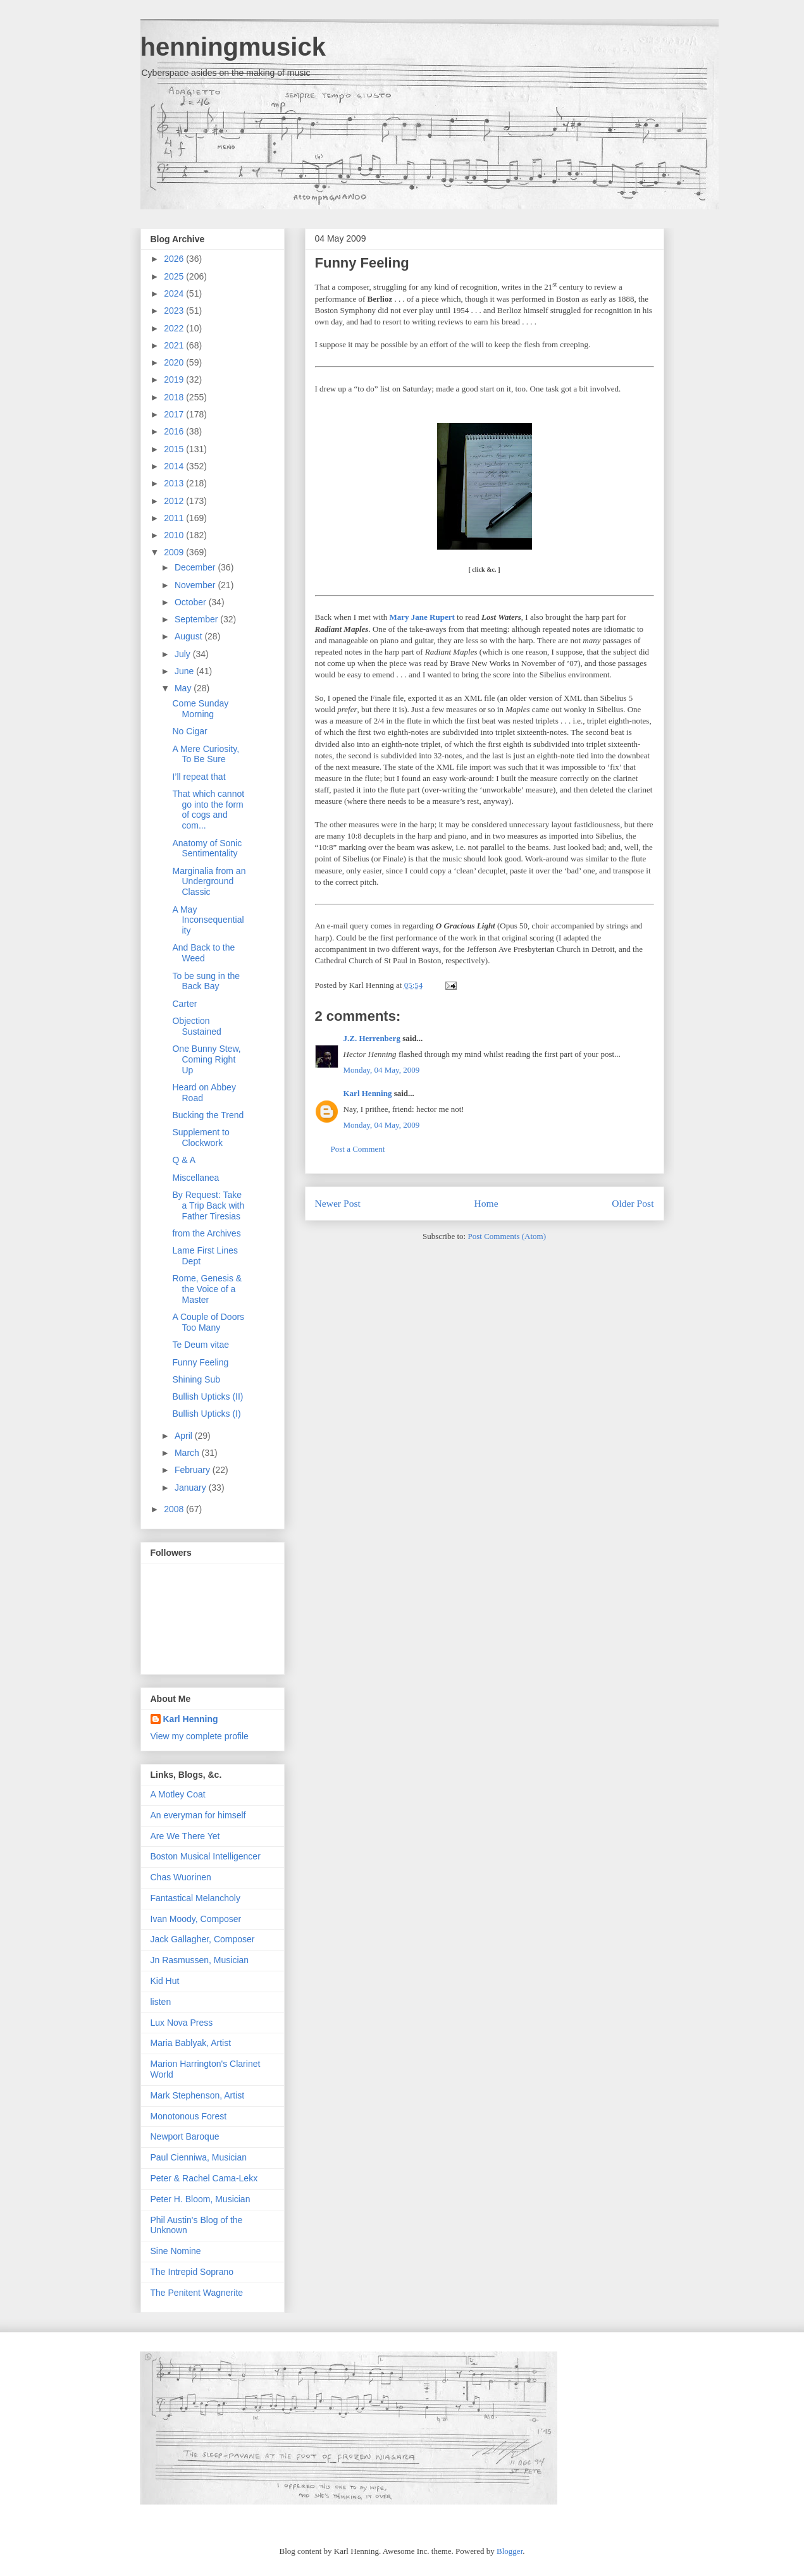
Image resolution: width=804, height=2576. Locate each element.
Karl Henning (367, 1093)
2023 (175, 310)
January (192, 1487)
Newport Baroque (185, 2136)
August (189, 636)
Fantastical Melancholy (195, 1898)
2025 (175, 276)
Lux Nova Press (182, 2023)
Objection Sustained (196, 1026)
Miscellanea (195, 1178)
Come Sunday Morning (200, 708)
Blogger (510, 2551)
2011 (175, 518)
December (196, 567)
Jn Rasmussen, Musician (200, 1960)
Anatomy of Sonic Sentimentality (207, 848)
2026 (175, 259)
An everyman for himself (198, 1815)
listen (161, 2002)
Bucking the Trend (208, 1115)
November (196, 585)
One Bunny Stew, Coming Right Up (206, 1059)
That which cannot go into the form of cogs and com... (208, 809)
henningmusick (233, 47)
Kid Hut (165, 1981)
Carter (184, 1004)
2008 (175, 1509)
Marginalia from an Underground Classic (208, 881)
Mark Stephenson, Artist (198, 2095)
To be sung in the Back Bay (206, 981)
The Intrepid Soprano (192, 2272)
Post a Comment (358, 1149)
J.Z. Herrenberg (371, 1038)
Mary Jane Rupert (422, 617)
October (192, 602)
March (188, 1453)
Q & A (183, 1160)
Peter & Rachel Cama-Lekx (204, 2178)
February (194, 1470)
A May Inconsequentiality (208, 920)
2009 (175, 552)
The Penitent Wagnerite (197, 2293)
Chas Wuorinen (181, 1877)
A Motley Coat (178, 1794)
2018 (175, 397)
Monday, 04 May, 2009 (381, 1070)
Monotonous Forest (189, 2116)
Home (486, 1203)
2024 (175, 293)
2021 (175, 345)
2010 (175, 535)
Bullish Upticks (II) (207, 1396)
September (197, 619)
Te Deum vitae (200, 1345)
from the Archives (206, 1233)
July (184, 654)
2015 (175, 449)
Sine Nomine (176, 2251)
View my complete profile (200, 1736)
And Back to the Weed (203, 952)
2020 (175, 362)
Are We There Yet (185, 1836)
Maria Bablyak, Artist (191, 2043)
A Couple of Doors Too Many (208, 1322)
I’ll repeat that (198, 777)
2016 (175, 431)
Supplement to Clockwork (200, 1137)
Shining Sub (196, 1379)
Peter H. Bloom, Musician (200, 2199)
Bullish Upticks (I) (206, 1413)
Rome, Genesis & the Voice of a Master (207, 1289)
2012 (175, 501)
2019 (175, 379)
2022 (175, 328)
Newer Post (338, 1203)
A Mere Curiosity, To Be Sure (205, 754)
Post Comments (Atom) (506, 1236)
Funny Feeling (362, 263)
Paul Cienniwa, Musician (199, 2157)
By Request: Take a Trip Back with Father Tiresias (208, 1205)
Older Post (632, 1203)
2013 (175, 483)
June (185, 671)
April (185, 1436)
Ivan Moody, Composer (196, 1919)
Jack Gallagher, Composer (203, 1939)
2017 (175, 414)
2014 (175, 466)
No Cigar (189, 731)
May (184, 688)
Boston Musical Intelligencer (206, 1856)
